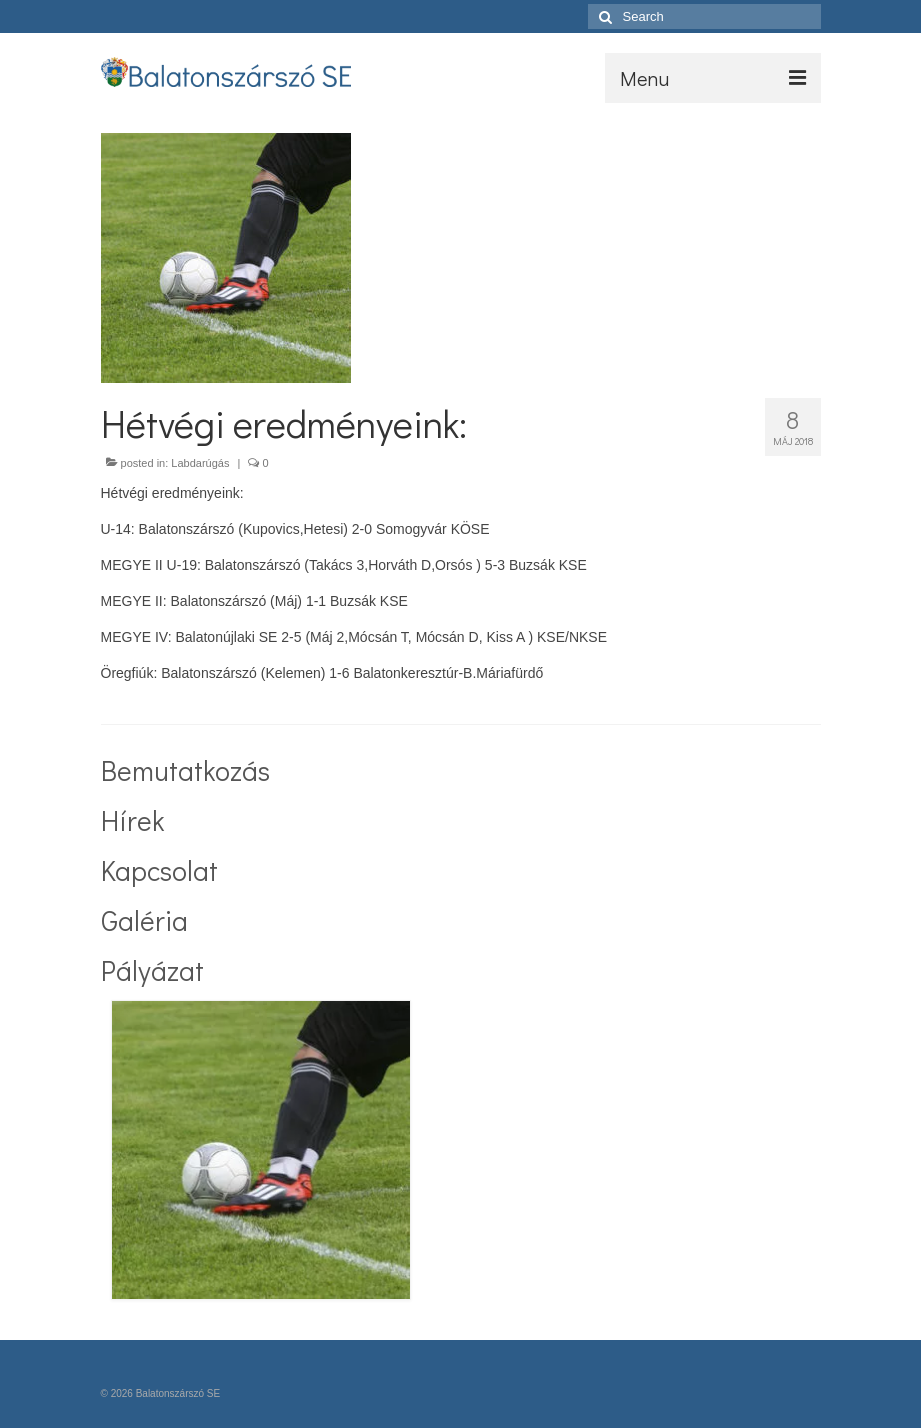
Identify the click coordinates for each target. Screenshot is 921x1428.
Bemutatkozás (185, 770)
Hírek (132, 820)
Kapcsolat (159, 870)
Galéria (144, 920)
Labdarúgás (200, 463)
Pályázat (152, 970)
